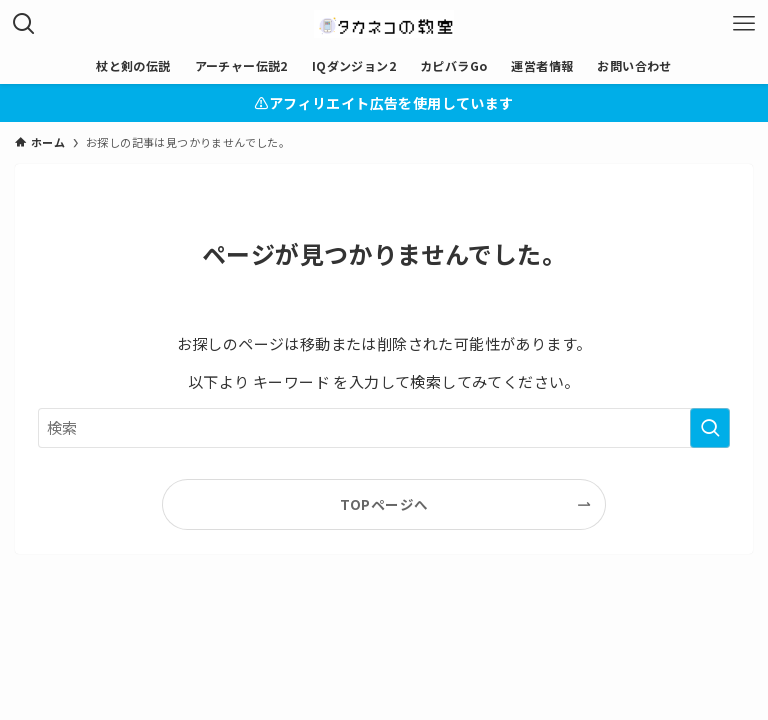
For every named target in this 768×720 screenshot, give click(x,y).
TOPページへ (384, 504)
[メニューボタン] (744, 24)
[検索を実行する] (710, 428)
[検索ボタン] (24, 24)
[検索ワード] (383, 428)
